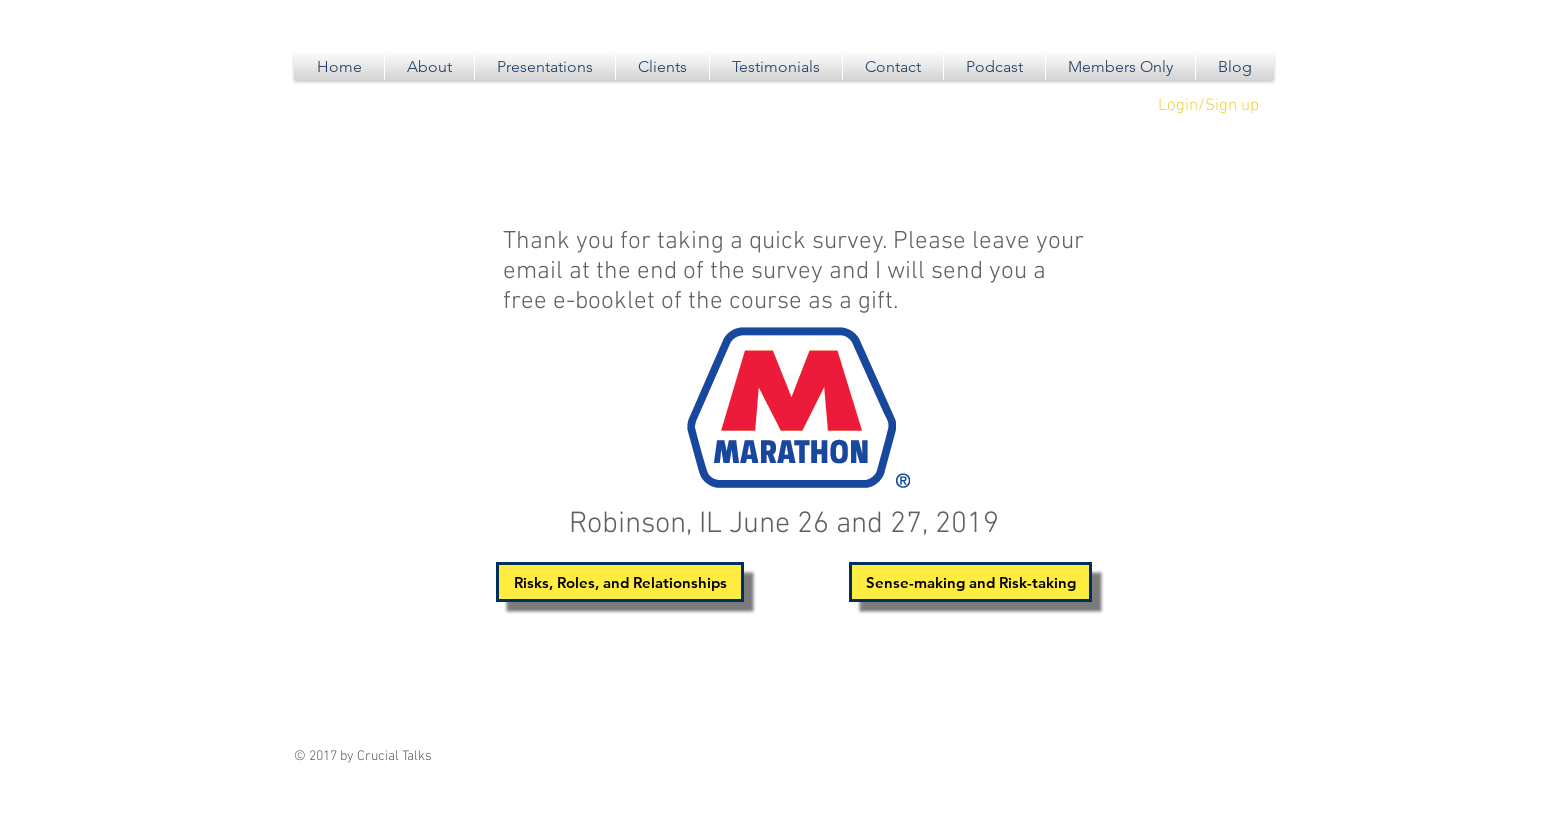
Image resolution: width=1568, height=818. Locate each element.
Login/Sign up (1208, 106)
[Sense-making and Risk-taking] (970, 582)
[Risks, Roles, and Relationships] (620, 582)
